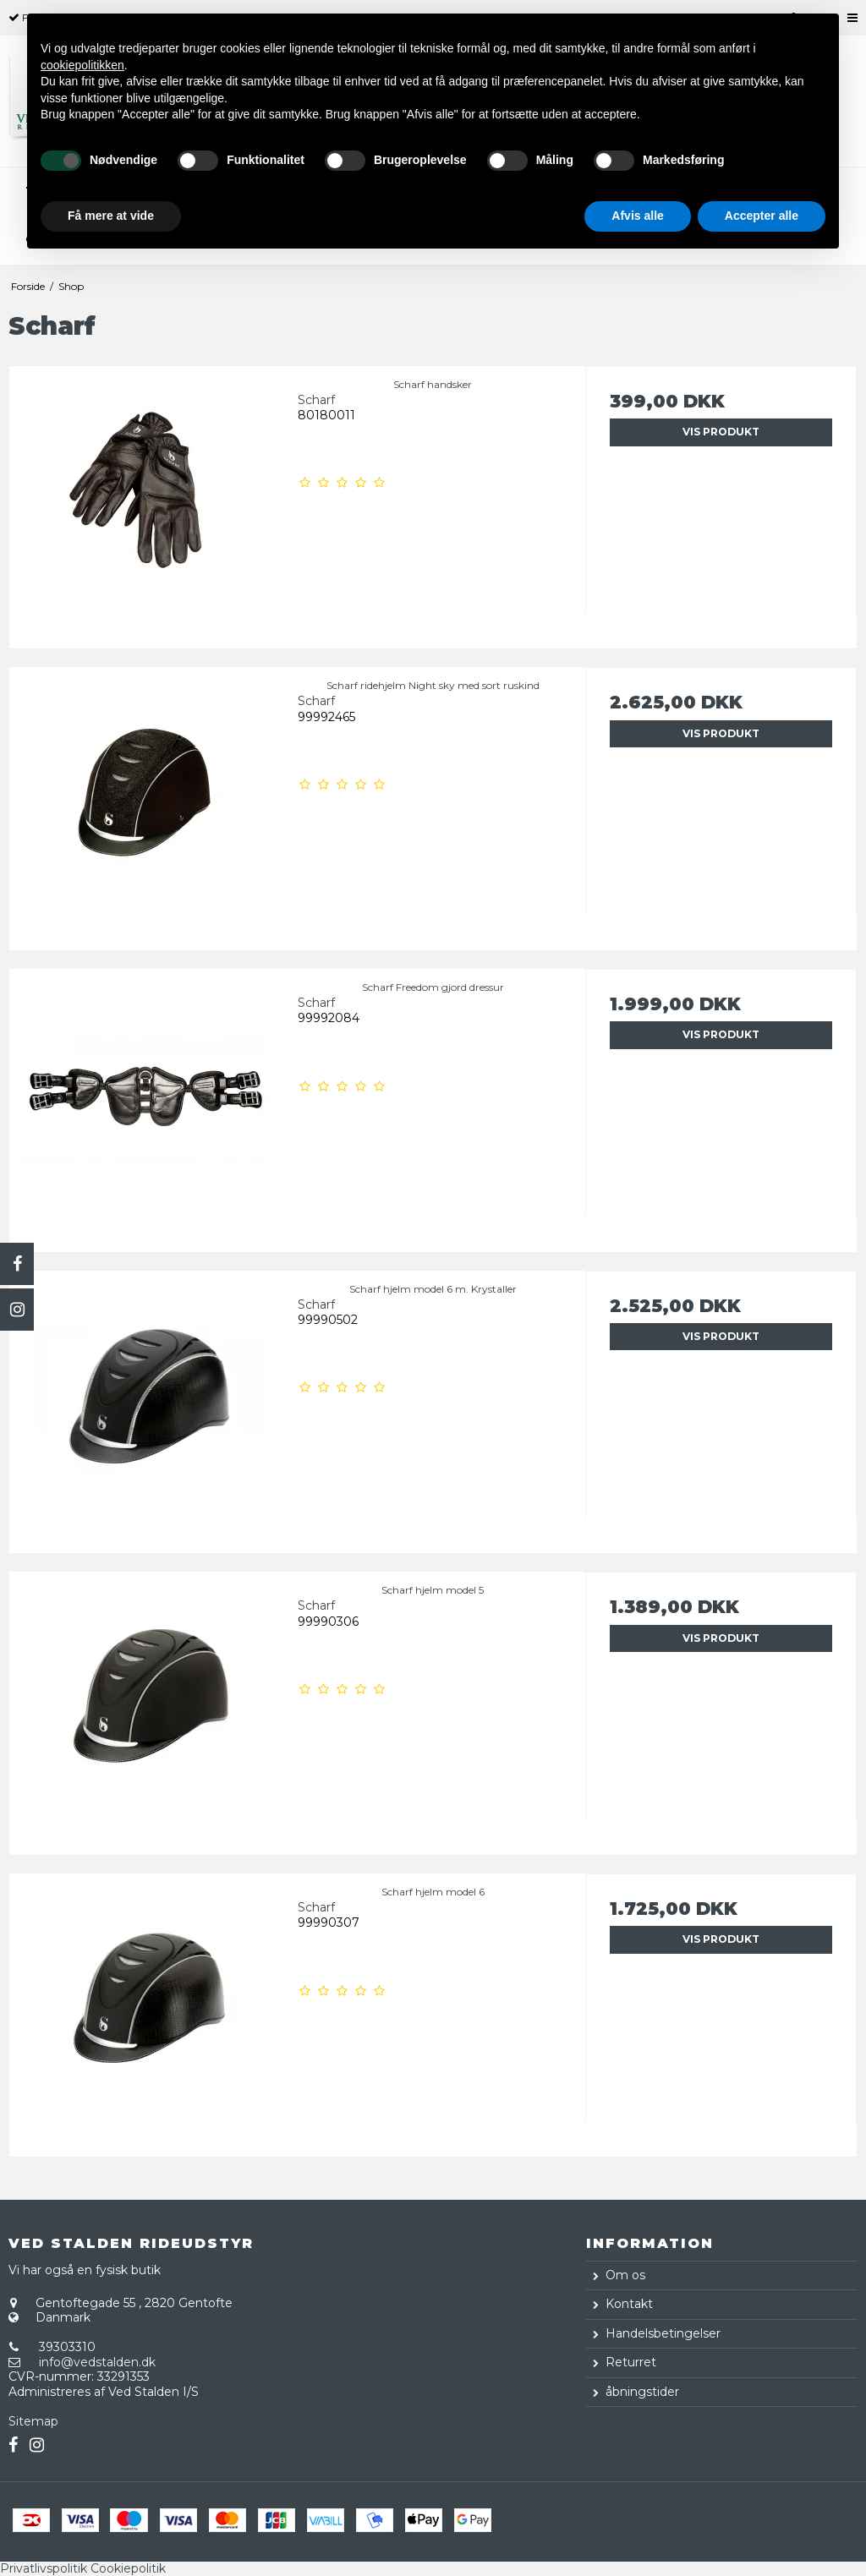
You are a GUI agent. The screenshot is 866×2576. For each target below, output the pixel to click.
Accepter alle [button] (761, 215)
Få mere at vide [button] (111, 215)
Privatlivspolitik (43, 2568)
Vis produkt (720, 431)
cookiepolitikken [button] (82, 65)
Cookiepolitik (128, 2568)
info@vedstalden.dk (97, 2362)
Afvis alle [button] (637, 215)
